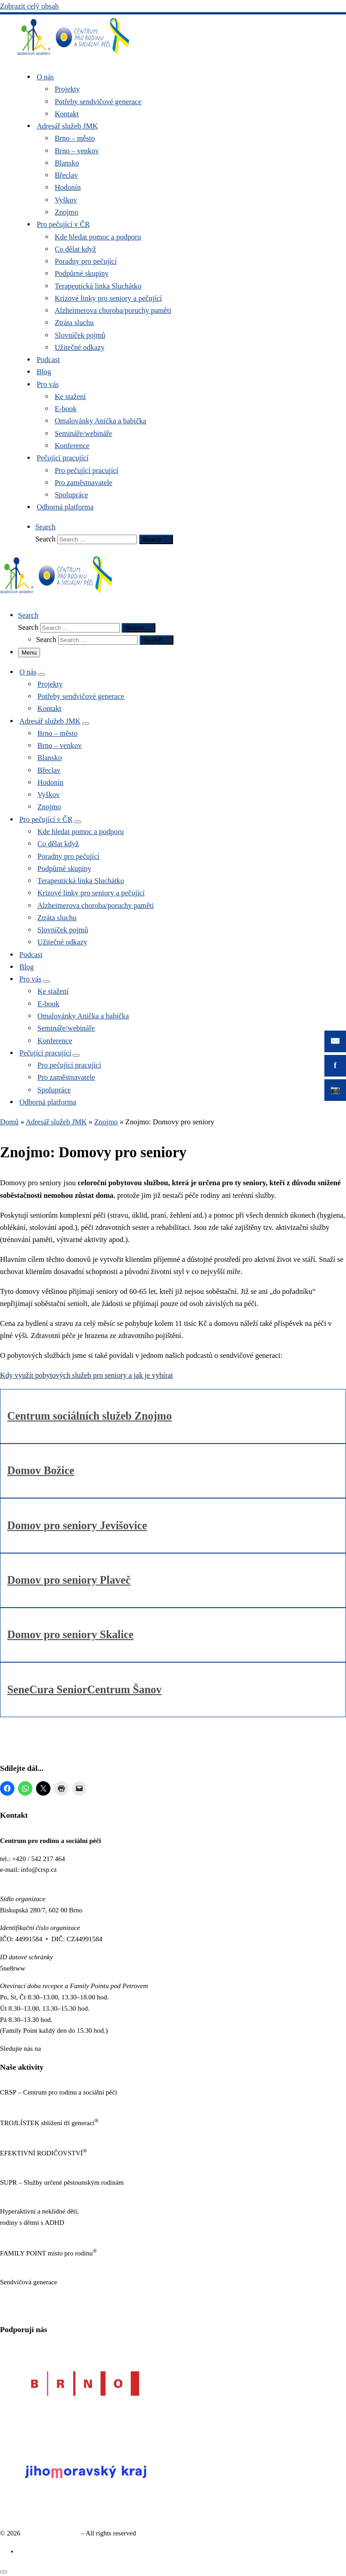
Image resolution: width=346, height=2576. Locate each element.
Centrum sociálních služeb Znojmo (89, 1416)
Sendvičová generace (50, 2533)
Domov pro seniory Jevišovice (77, 1525)
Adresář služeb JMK (56, 1122)
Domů (9, 1122)
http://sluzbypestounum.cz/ (36, 2193)
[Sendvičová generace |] (73, 57)
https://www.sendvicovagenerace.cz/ (49, 2293)
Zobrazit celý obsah (29, 6)
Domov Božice (40, 1470)
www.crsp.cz (17, 1880)
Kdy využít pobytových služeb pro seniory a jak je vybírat (86, 1375)
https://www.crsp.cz (27, 2103)
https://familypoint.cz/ (30, 2264)
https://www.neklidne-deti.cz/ (40, 2233)
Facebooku (58, 2048)
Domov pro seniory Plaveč (69, 1580)
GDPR (9, 2311)
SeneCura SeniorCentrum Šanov (84, 1689)
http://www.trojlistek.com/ (35, 2134)
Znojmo (106, 1122)
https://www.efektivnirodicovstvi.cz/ (49, 2164)
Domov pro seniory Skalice (70, 1634)
